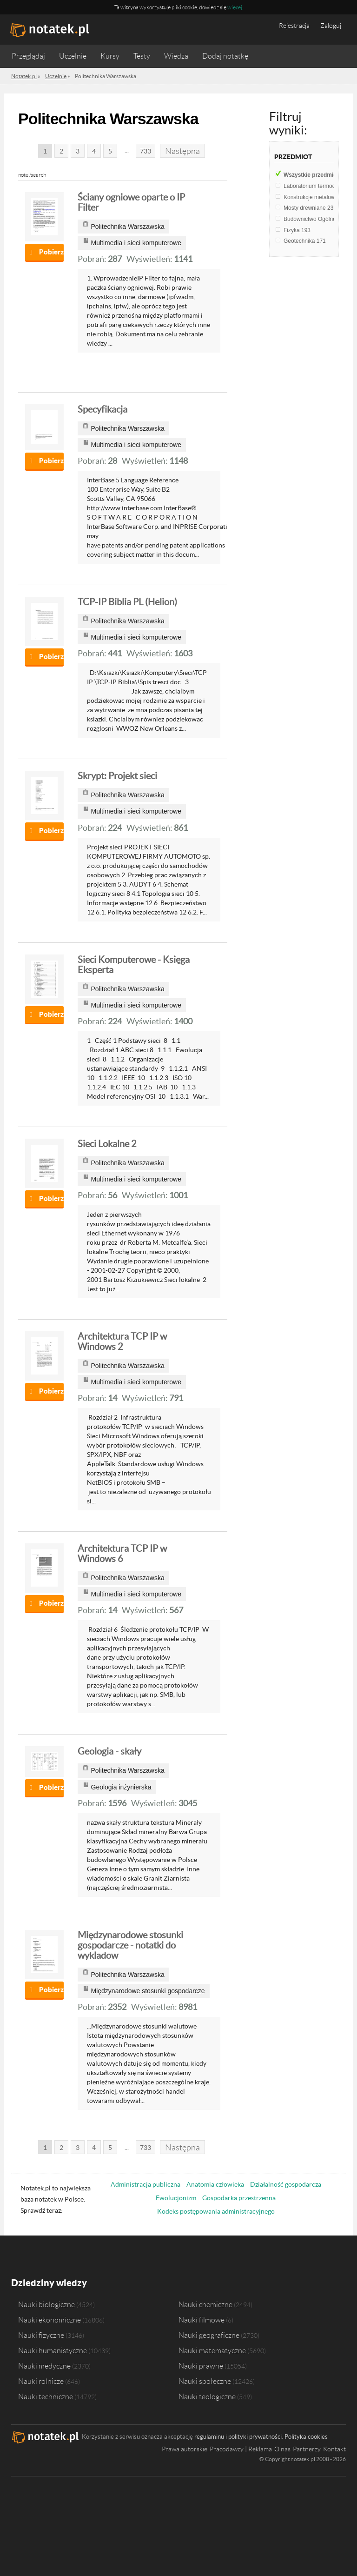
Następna (182, 151)
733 (145, 151)
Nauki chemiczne (205, 2304)
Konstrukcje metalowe (316, 197)
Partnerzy (307, 2449)
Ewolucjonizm (176, 2198)
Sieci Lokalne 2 (107, 1144)
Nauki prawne (200, 2365)
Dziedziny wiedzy (49, 2282)
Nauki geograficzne (208, 2334)
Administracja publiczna (145, 2184)
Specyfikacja (102, 409)
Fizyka (297, 230)
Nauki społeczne (204, 2380)
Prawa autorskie (184, 2449)
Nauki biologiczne (46, 2304)
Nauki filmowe (201, 2319)
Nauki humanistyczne (52, 2350)
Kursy (109, 56)
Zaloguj (330, 25)
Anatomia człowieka (215, 2184)
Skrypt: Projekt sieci (117, 776)
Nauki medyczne (44, 2365)
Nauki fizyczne (41, 2334)
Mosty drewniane (310, 208)
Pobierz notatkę (51, 252)
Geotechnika (305, 241)
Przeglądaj (28, 56)
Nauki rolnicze (41, 2380)
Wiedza (176, 56)
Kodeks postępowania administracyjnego (216, 2211)
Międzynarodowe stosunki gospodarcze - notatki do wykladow (130, 1945)
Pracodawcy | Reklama (241, 2449)
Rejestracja (294, 25)
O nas (282, 2449)
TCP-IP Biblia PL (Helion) (127, 602)
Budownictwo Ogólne (315, 219)
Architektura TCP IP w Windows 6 (122, 1553)
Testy (141, 56)
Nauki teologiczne (207, 2396)
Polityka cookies (306, 2436)
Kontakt (334, 2449)
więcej (234, 7)
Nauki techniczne (45, 2396)
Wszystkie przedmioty (320, 175)
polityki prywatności (255, 2436)
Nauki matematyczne (212, 2350)
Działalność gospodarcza (285, 2184)
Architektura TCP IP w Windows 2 (122, 1341)
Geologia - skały (109, 1751)
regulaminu (209, 2436)
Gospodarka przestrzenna (239, 2198)
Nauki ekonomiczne (49, 2319)
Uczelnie (72, 56)
